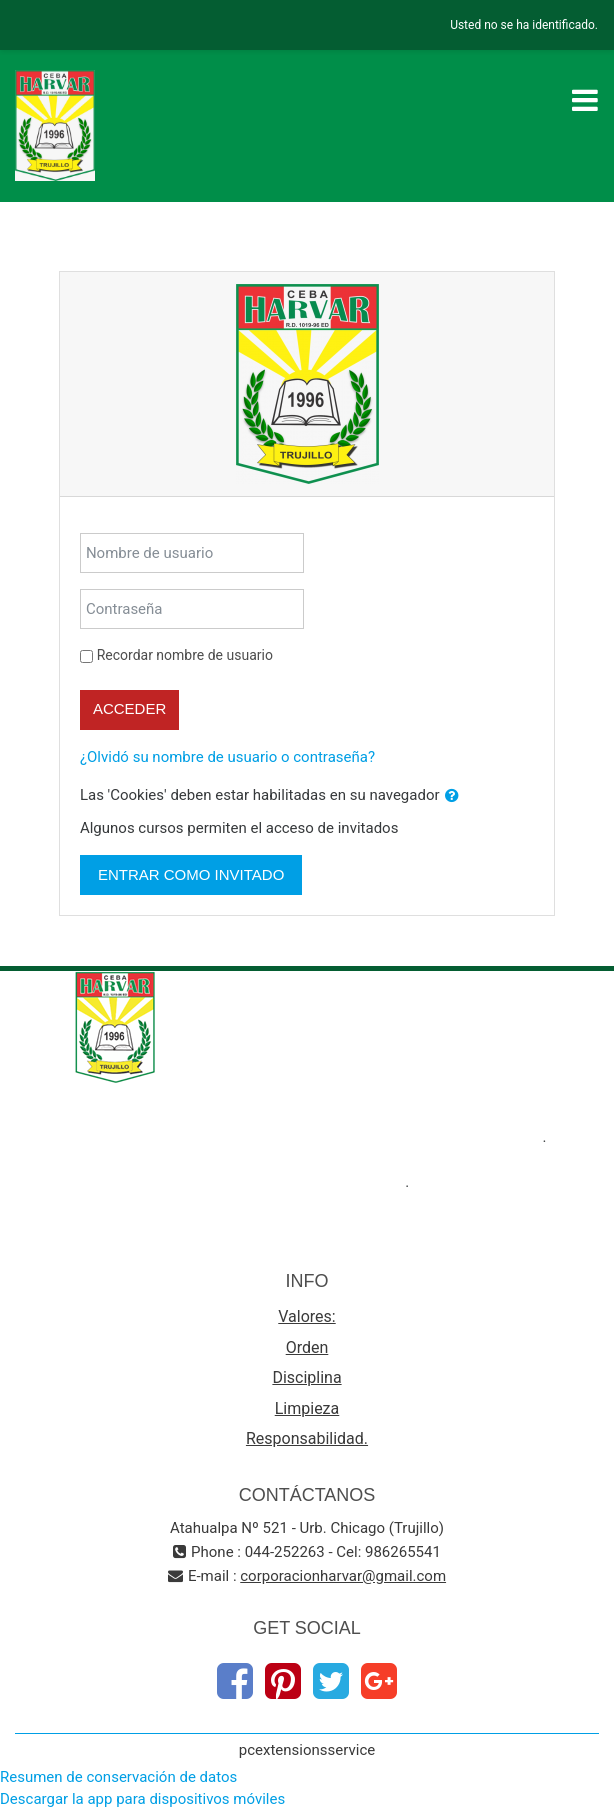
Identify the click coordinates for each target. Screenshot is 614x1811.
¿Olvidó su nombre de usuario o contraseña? (227, 757)
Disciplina (306, 1377)
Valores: (306, 1316)
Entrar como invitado (191, 874)
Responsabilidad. (307, 1438)
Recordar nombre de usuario (185, 655)
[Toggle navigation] (585, 100)
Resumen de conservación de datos (118, 1777)
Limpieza (307, 1408)
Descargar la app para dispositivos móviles (142, 1799)
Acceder (129, 708)
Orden (307, 1347)
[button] (452, 796)
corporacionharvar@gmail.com (343, 1576)
